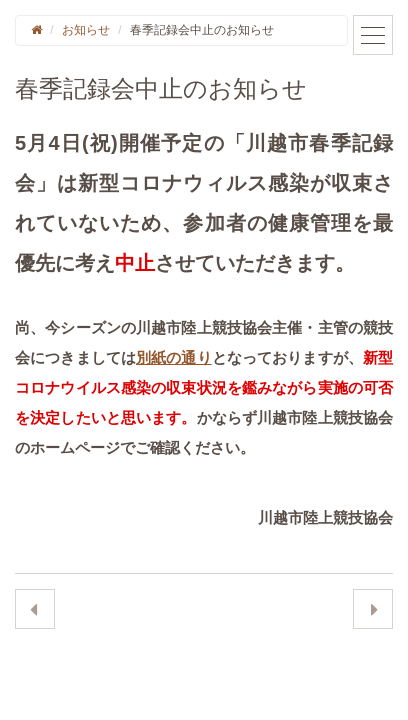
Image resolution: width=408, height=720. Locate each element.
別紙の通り (174, 357)
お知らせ (86, 30)
